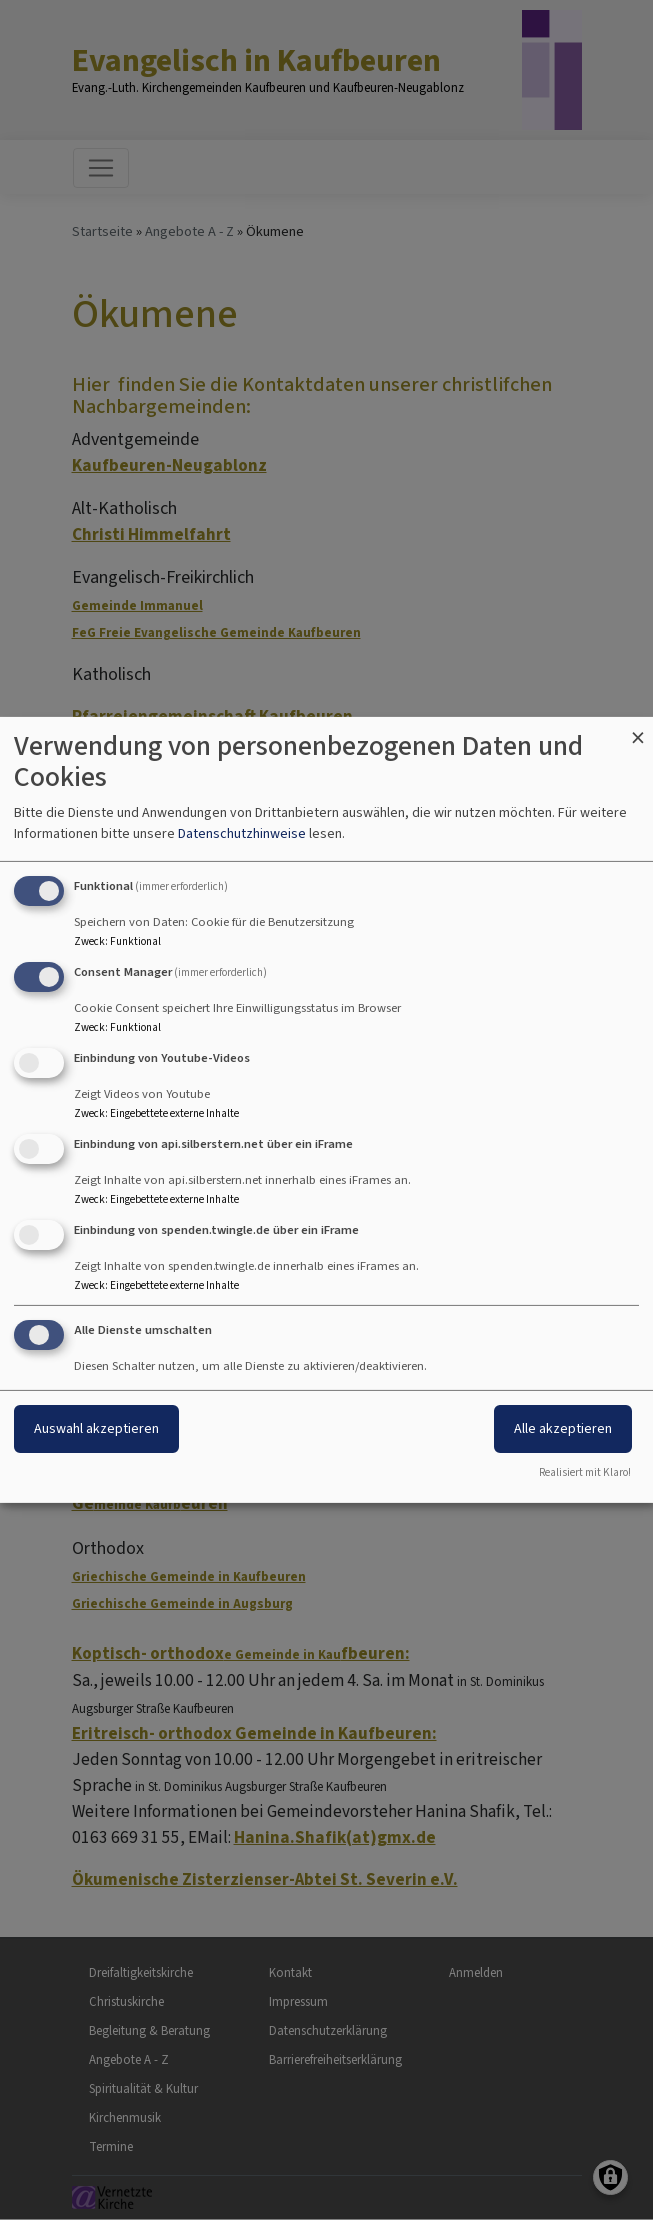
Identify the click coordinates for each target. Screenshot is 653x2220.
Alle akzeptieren (563, 1428)
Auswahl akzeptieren (96, 1428)
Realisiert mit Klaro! (585, 1472)
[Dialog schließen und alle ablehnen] (638, 729)
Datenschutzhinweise (242, 833)
